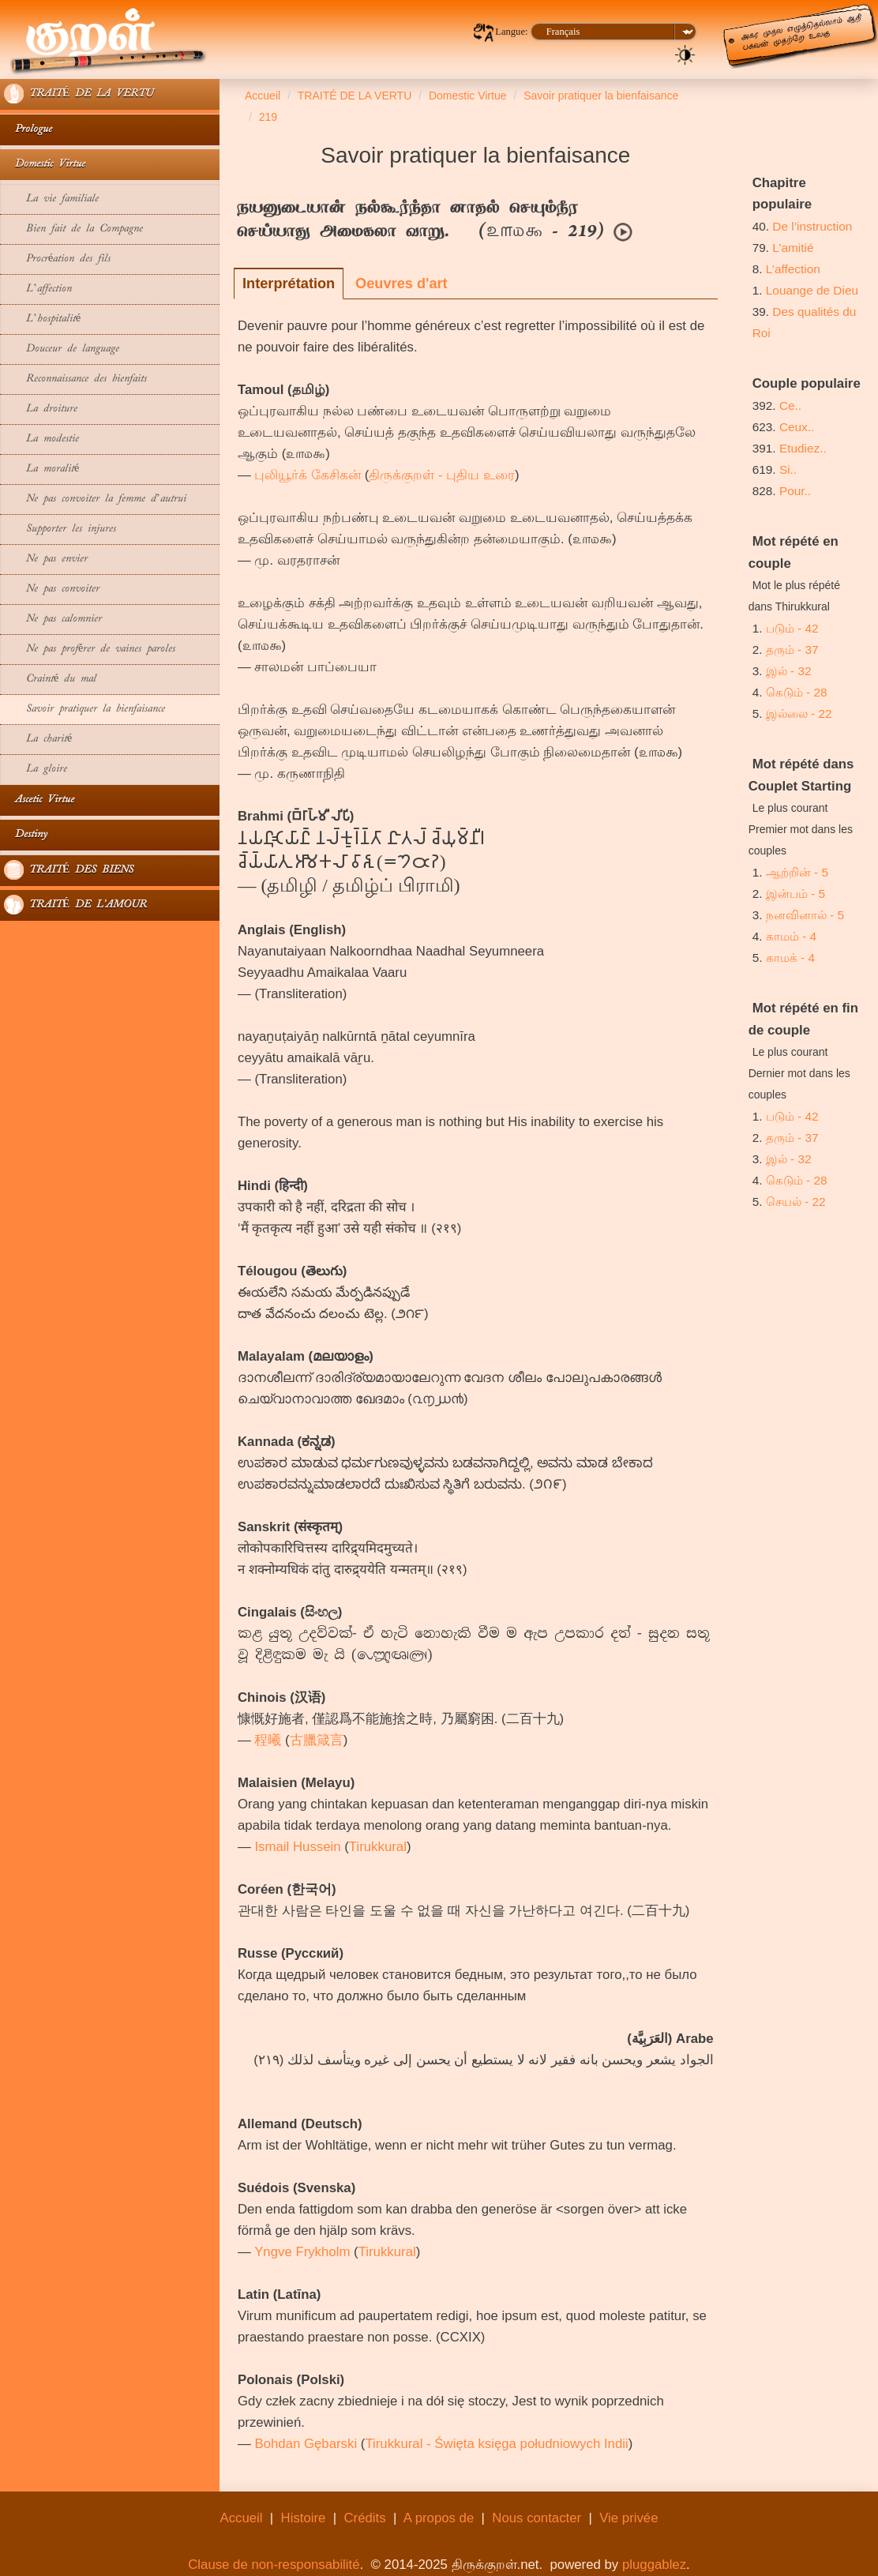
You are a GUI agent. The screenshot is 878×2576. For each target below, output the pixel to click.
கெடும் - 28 (796, 692)
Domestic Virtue (44, 164)
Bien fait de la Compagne (73, 229)
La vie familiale (51, 199)
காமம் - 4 (791, 936)
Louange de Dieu (812, 290)
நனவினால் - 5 (805, 915)
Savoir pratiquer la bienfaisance (84, 709)
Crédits (364, 2517)
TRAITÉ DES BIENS (68, 870)
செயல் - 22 (796, 1201)
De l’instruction (812, 226)
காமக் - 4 (790, 957)
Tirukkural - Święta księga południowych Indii (496, 2443)
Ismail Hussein (297, 1846)
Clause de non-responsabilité (273, 2564)
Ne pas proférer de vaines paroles (89, 649)
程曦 (267, 1740)
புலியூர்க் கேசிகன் (307, 475)
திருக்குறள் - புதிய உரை (442, 475)
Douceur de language (61, 349)
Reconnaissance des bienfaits (75, 379)
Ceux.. (796, 427)
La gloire (35, 769)
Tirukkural (378, 1846)
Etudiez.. (803, 448)
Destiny (25, 835)
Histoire (303, 2517)
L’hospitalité (42, 319)
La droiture (40, 409)
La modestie (41, 439)
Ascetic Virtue (39, 800)
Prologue (28, 130)
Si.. (788, 469)
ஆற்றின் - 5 (797, 872)
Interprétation (288, 283)
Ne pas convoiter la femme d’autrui (95, 499)
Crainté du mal (55, 679)
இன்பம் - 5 (795, 893)
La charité (38, 739)
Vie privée (628, 2517)
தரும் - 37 (792, 649)
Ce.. (790, 405)
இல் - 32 (789, 671)
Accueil (241, 2517)
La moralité (41, 469)
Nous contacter (536, 2517)
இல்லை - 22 (799, 713)
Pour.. (795, 491)
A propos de (439, 2517)
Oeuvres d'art (401, 283)
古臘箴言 (316, 1740)
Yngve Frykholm (302, 2251)
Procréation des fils (57, 259)
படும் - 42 (792, 628)
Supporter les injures (60, 529)
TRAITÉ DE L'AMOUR (75, 904)
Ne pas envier (46, 559)
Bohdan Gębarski (305, 2443)
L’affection (38, 289)
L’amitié (794, 247)
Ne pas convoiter (51, 589)
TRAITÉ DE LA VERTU (78, 93)
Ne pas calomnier (53, 619)
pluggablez (654, 2564)
